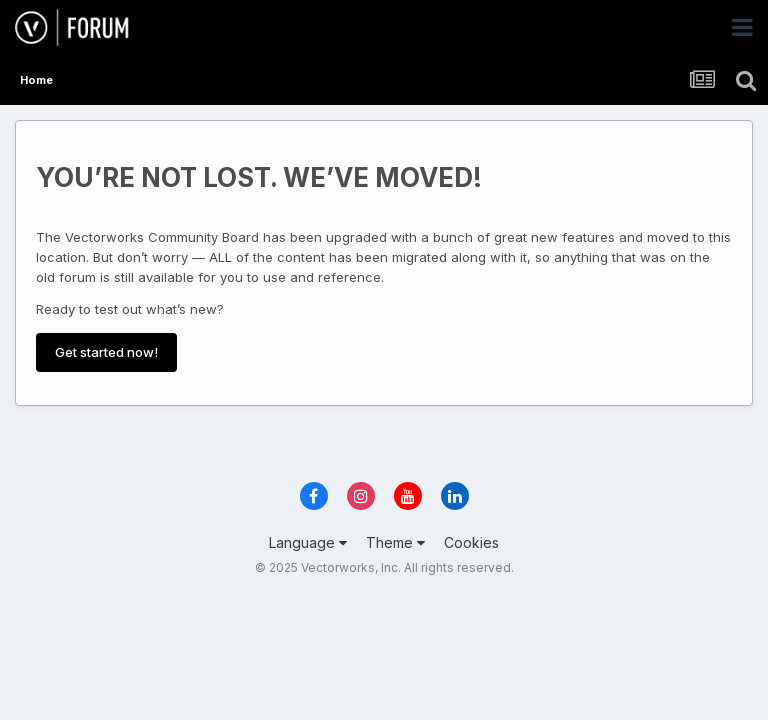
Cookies (471, 542)
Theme (395, 542)
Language (308, 542)
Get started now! (106, 352)
